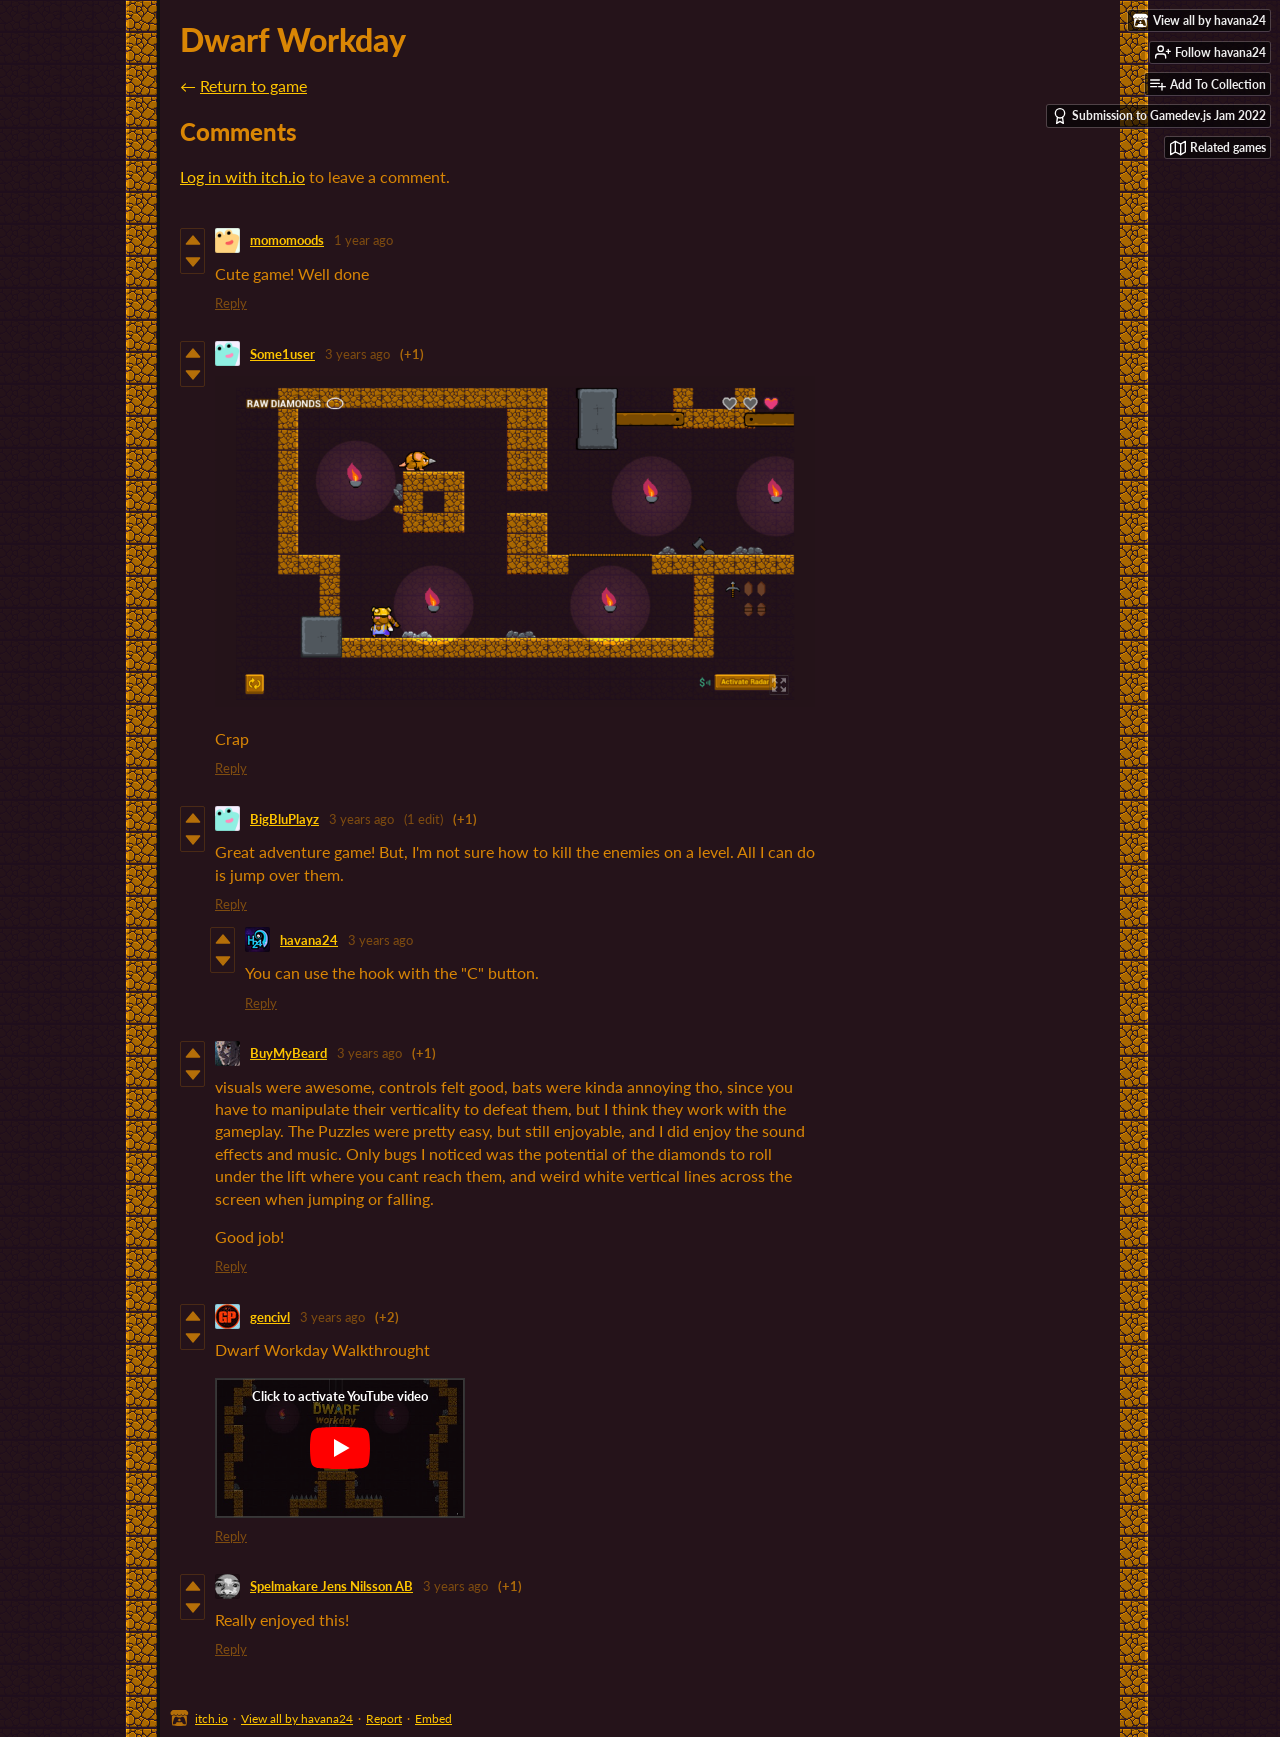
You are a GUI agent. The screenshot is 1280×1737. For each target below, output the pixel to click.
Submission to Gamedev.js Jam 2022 (1159, 116)
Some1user (282, 354)
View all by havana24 (297, 1718)
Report (384, 1718)
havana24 (309, 940)
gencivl (270, 1317)
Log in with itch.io (242, 176)
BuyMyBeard (288, 1053)
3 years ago (357, 354)
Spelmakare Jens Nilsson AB (331, 1586)
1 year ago (363, 240)
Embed (433, 1718)
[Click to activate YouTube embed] (340, 1448)
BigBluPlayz (284, 819)
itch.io (211, 1718)
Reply (231, 303)
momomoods (287, 240)
